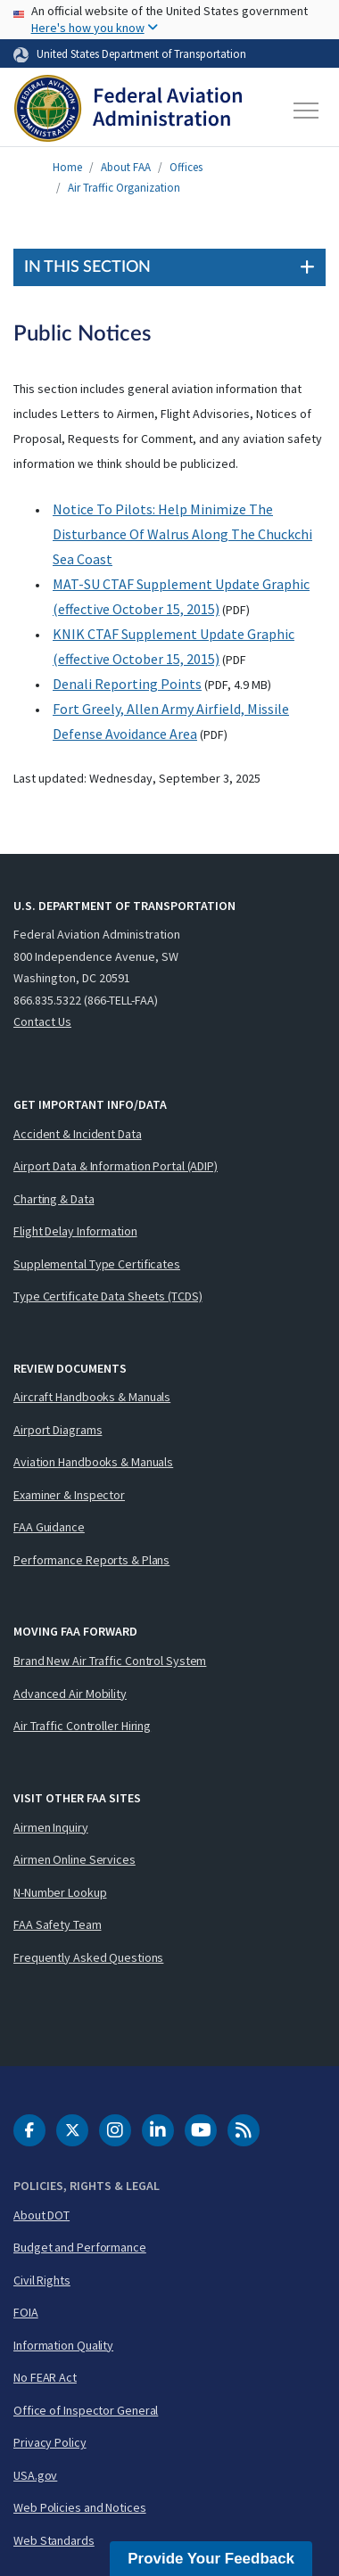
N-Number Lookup (60, 1892)
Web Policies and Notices (79, 2507)
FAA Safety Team (57, 1924)
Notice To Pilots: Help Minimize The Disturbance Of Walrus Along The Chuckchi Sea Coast (182, 534)
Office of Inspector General (85, 2410)
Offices (186, 167)
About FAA (126, 167)
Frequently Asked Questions (88, 1957)
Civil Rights (41, 2280)
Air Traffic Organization (124, 187)
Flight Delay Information (75, 1231)
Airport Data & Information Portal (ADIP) (115, 1166)
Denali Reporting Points (127, 684)
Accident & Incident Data (77, 1134)
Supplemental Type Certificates (96, 1264)
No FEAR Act (45, 2377)
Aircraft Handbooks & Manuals (91, 1397)
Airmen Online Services (74, 1859)
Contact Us (42, 1021)
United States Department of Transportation (141, 53)
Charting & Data (54, 1199)
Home (67, 167)
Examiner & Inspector (69, 1495)
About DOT (41, 2215)
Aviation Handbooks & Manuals (93, 1462)
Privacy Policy (50, 2442)
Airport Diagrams (57, 1430)
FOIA (25, 2312)
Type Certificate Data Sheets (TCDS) (108, 1296)
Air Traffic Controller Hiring (82, 1726)
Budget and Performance (79, 2247)
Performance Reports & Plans (91, 1560)
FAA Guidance (49, 1527)
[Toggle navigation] (307, 110)
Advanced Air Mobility (70, 1694)
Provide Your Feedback (211, 2558)
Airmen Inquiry (50, 1827)
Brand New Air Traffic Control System (109, 1661)
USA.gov (35, 2475)
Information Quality (63, 2345)
